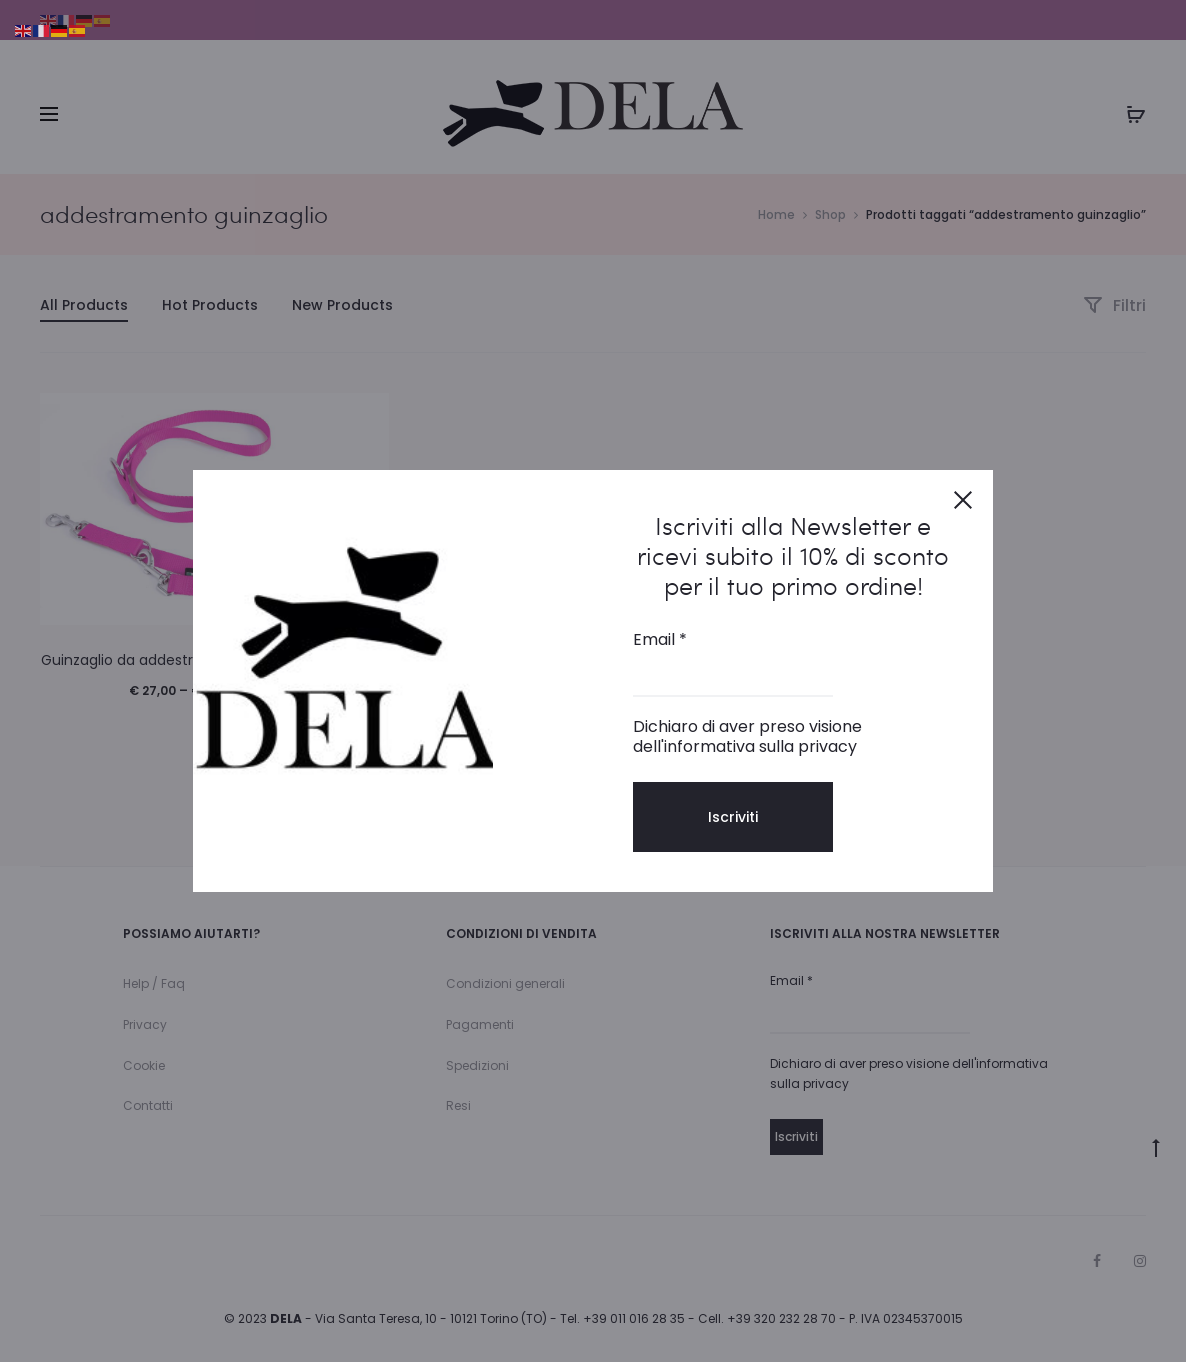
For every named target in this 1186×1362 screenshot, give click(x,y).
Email (660, 640)
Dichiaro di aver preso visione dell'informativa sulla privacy (747, 737)
